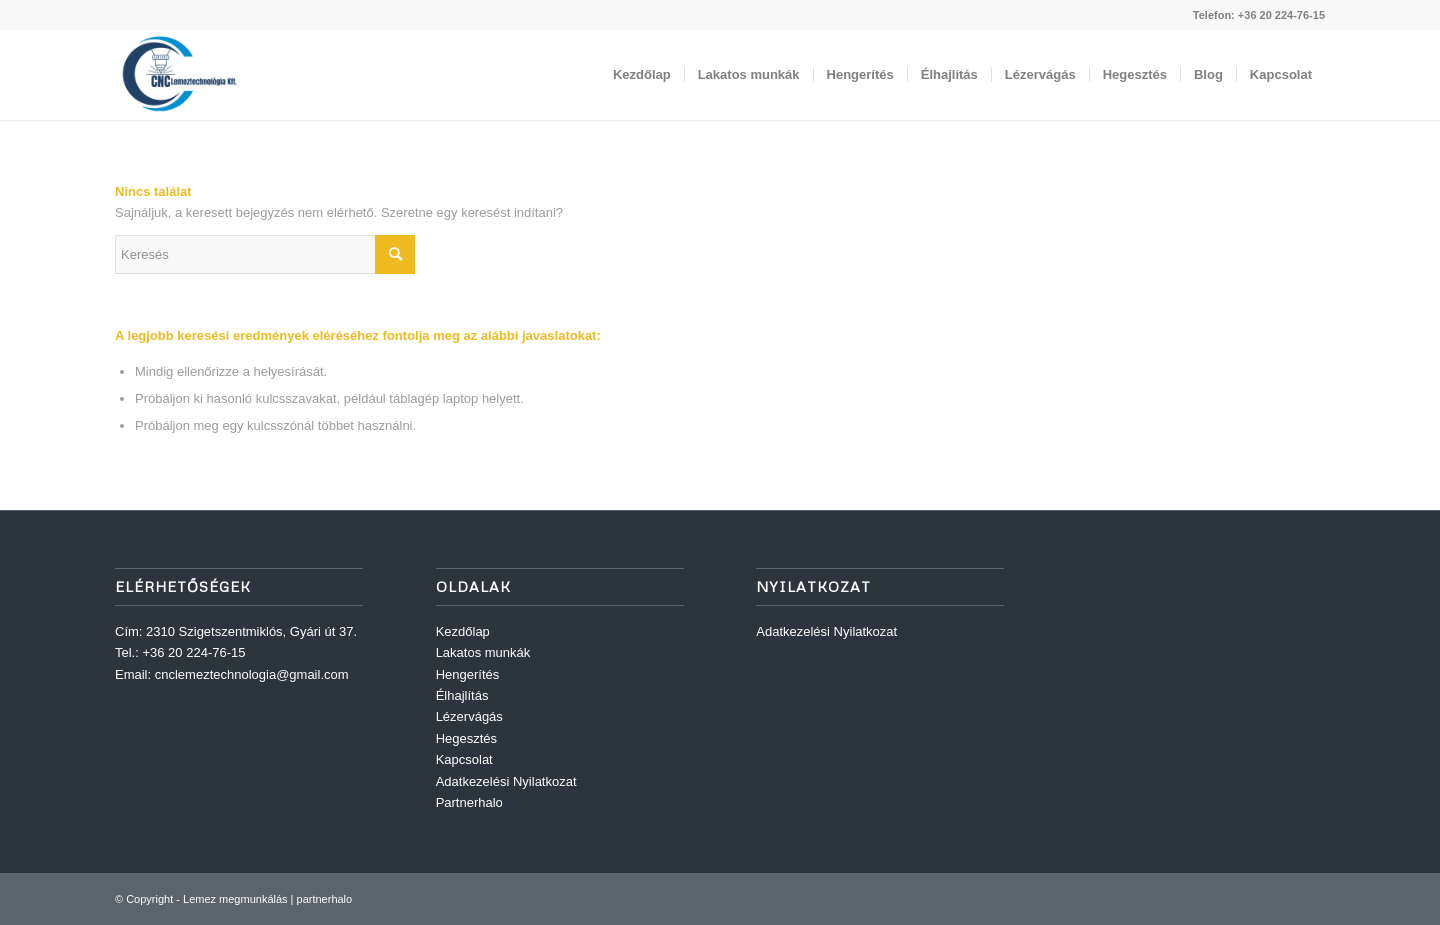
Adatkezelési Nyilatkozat (506, 781)
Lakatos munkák (483, 652)
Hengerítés (468, 674)
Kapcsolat (464, 759)
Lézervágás (469, 716)
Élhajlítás (462, 695)
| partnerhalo (320, 899)
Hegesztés (466, 738)
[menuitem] (642, 75)
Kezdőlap (463, 631)
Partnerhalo (469, 802)
